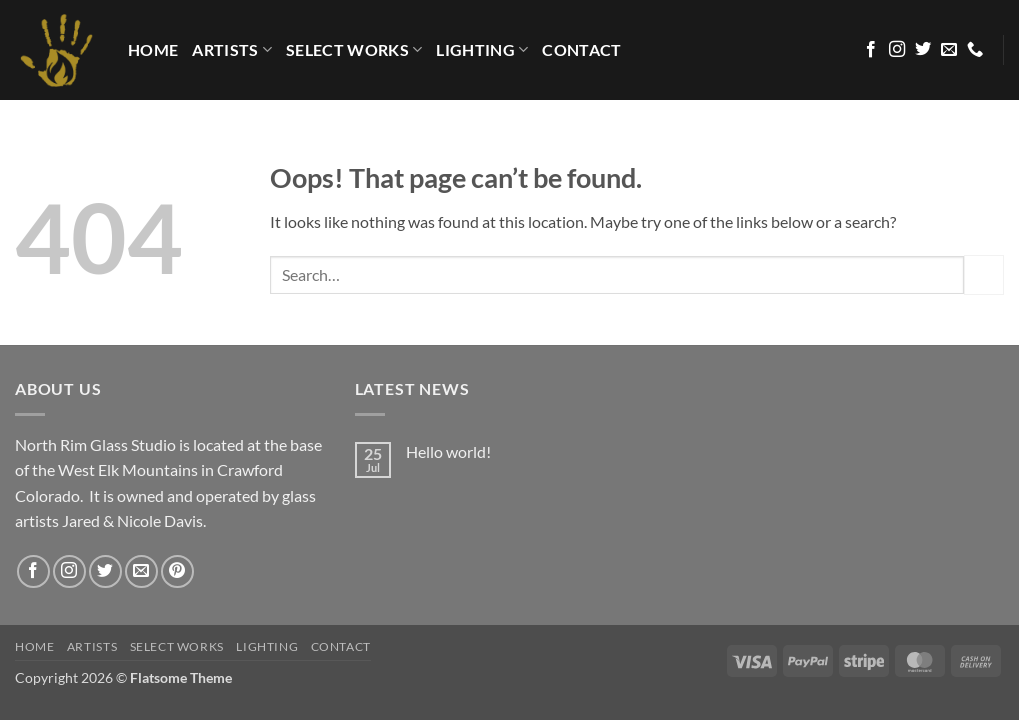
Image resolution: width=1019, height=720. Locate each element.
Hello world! (448, 451)
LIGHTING (482, 50)
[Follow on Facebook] (871, 50)
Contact (581, 49)
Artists (232, 50)
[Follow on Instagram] (897, 50)
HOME (153, 49)
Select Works (354, 50)
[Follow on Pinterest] (177, 571)
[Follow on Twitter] (923, 50)
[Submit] (984, 274)
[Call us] (975, 50)
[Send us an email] (949, 50)
